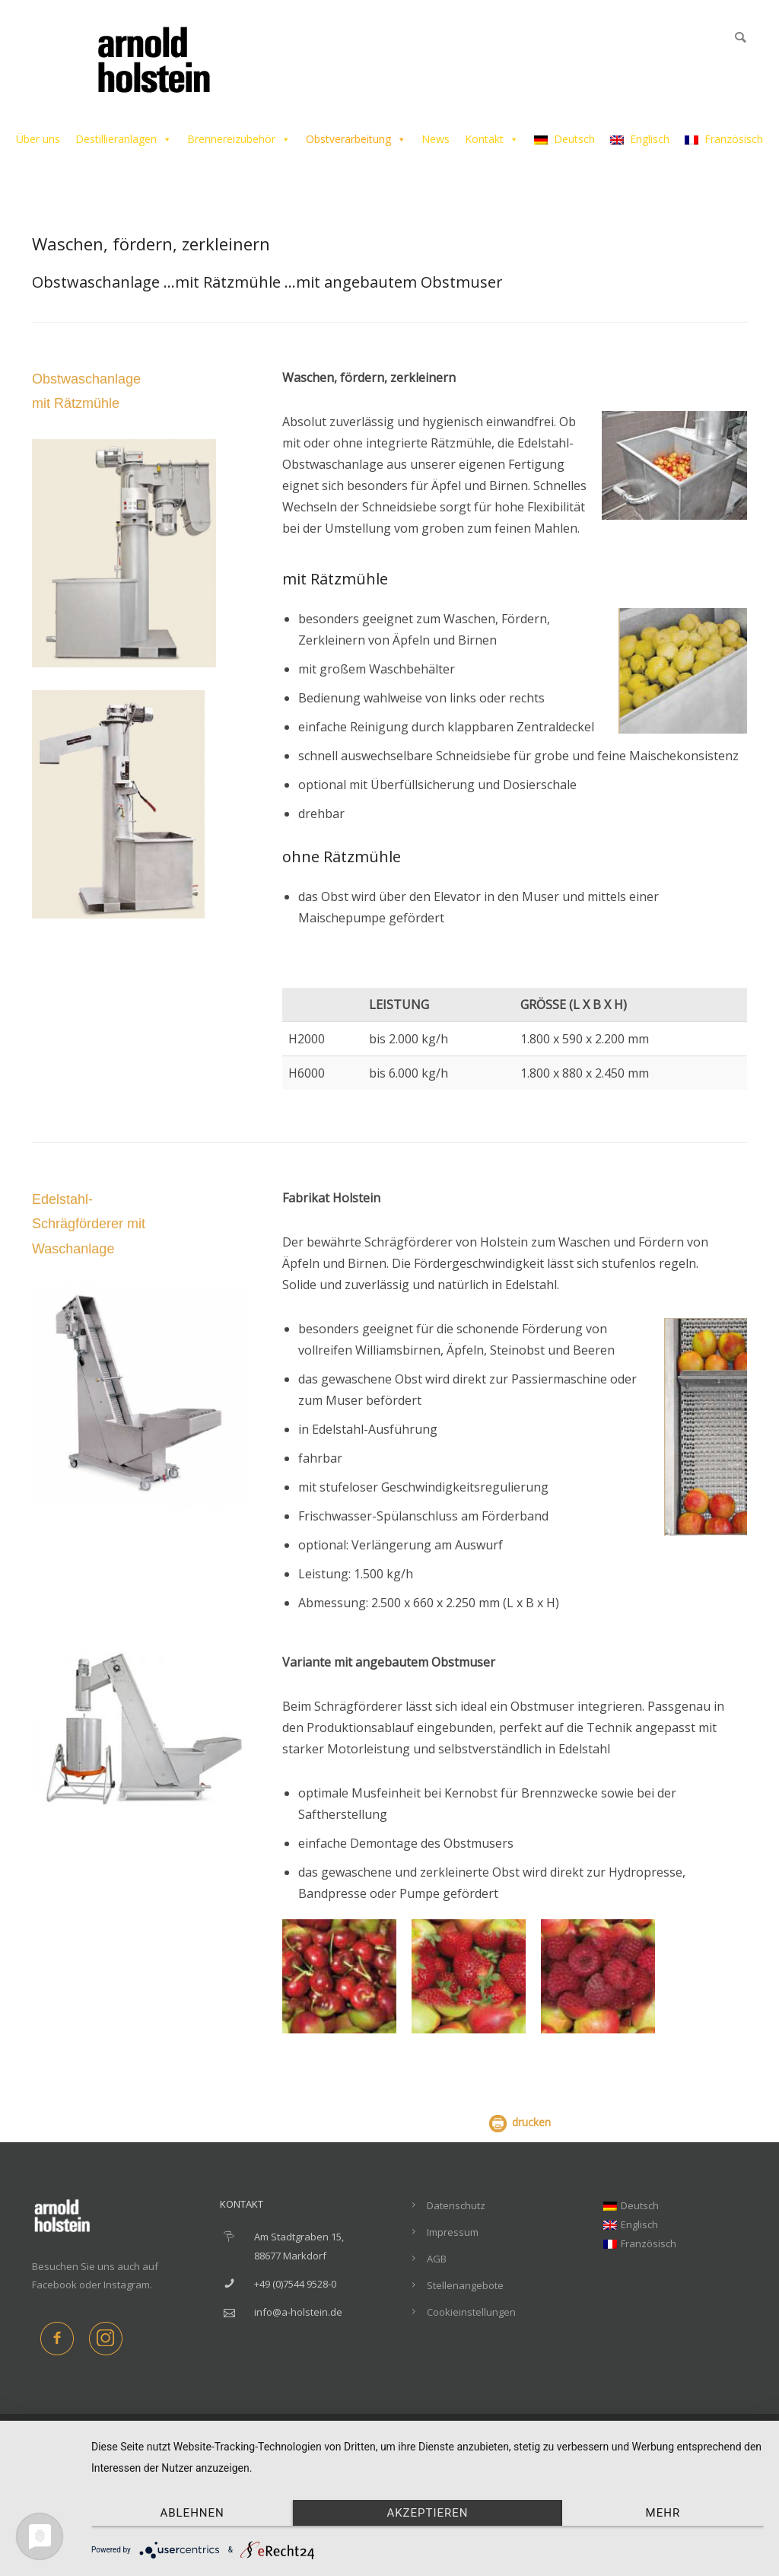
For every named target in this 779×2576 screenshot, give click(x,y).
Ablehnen (192, 2513)
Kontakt (492, 139)
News (435, 139)
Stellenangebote (465, 2285)
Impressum (453, 2232)
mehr (663, 2513)
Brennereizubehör (239, 139)
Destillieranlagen (123, 139)
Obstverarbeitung (356, 139)
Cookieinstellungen (471, 2312)
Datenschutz (456, 2205)
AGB (437, 2259)
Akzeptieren (427, 2513)
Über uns (38, 139)
